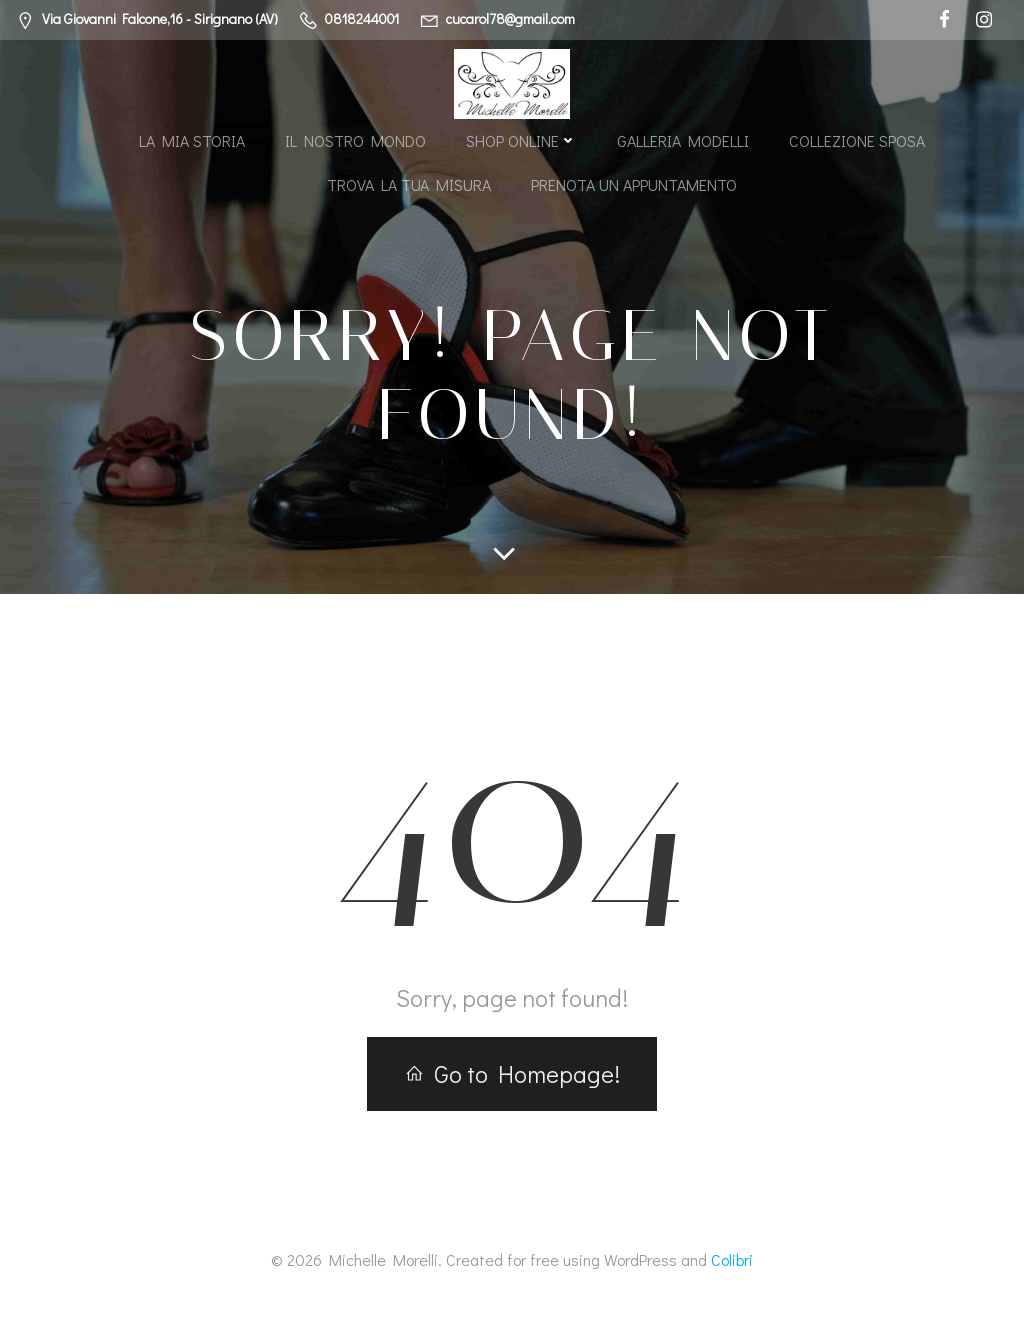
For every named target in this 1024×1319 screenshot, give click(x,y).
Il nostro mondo (355, 140)
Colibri (732, 1259)
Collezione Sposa (857, 140)
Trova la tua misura (409, 184)
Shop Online (521, 140)
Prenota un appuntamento (634, 184)
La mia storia (192, 140)
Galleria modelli (683, 140)
